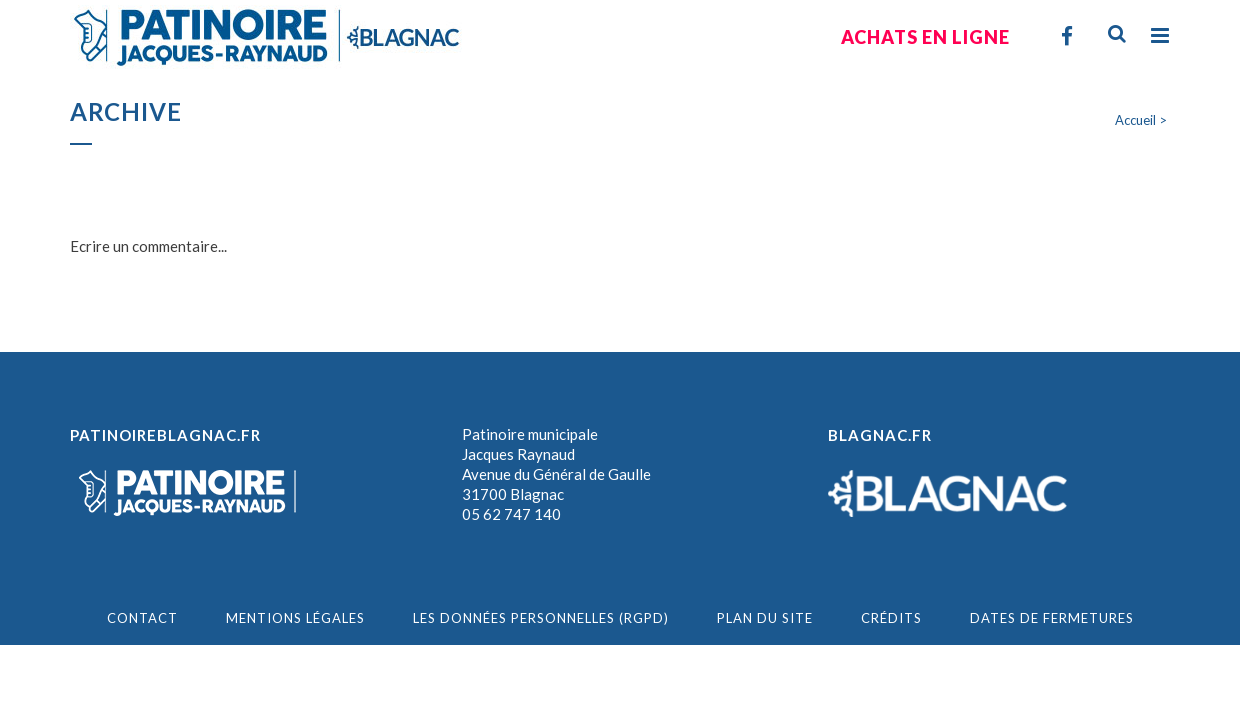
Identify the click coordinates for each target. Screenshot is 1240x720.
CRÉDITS (891, 618)
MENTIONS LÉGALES (295, 618)
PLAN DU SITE (765, 618)
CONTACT (142, 618)
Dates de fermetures (1052, 618)
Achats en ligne (925, 37)
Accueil (1135, 120)
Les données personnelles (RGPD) (541, 618)
